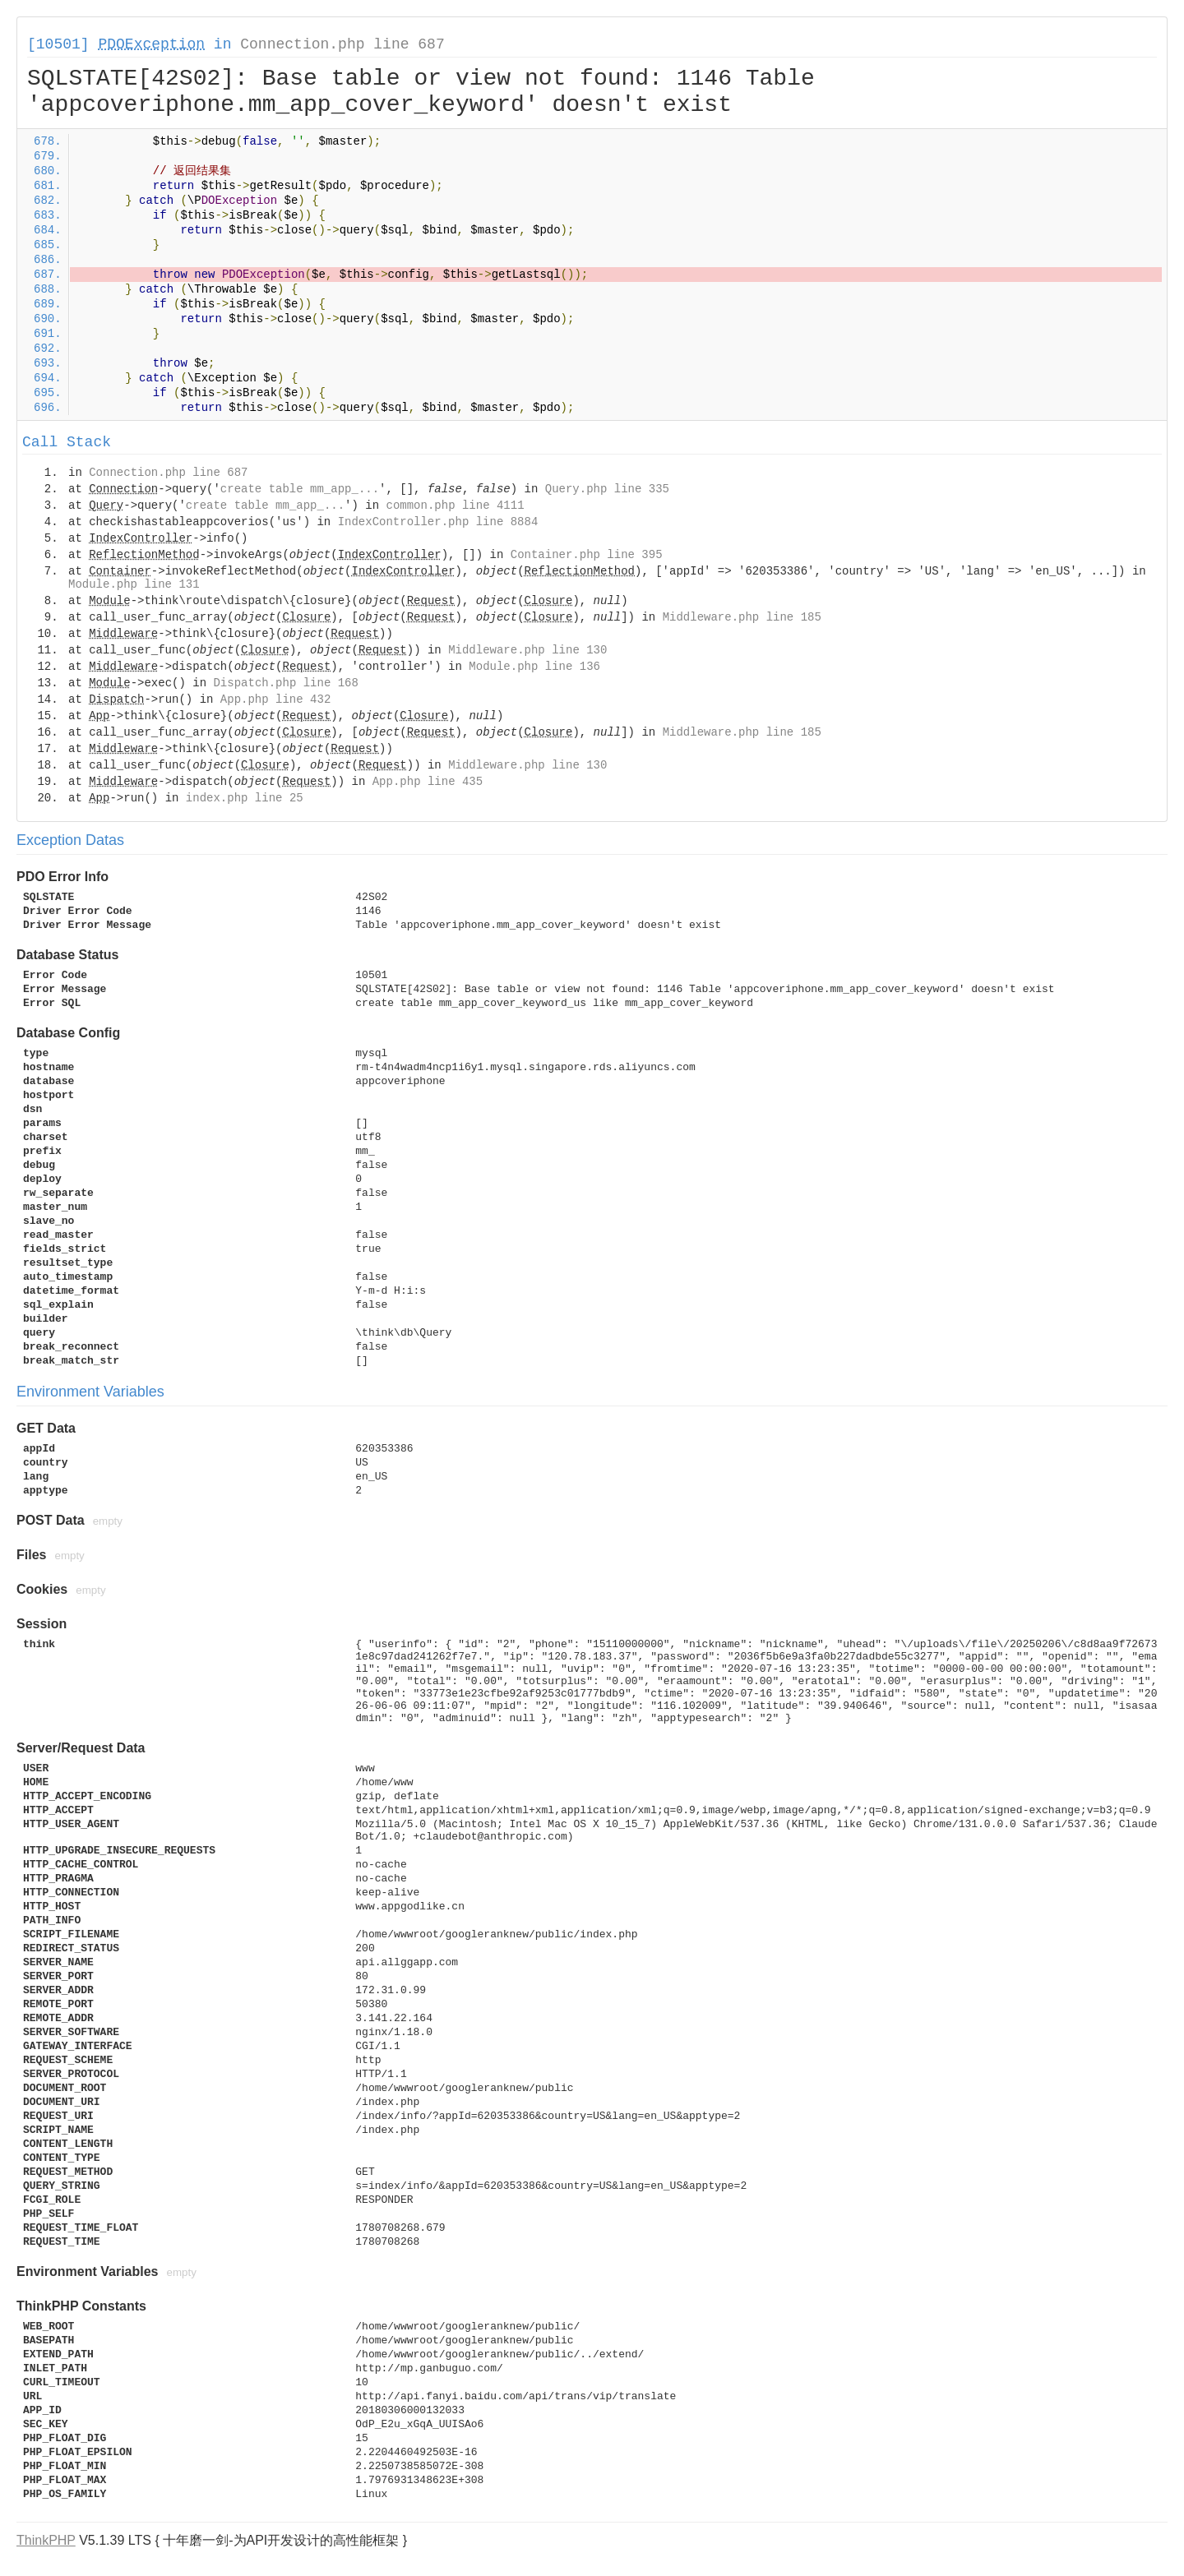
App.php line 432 (275, 699)
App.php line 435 (427, 781)
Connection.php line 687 (342, 44)
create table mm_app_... (299, 489)
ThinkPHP (46, 2540)
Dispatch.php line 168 (285, 683)
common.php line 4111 (455, 505)
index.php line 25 (244, 798)
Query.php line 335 (607, 489)
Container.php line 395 (587, 554)
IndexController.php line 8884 (438, 522)
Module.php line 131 (134, 584)
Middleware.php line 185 (742, 617)
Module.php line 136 (534, 666)
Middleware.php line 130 (527, 650)
